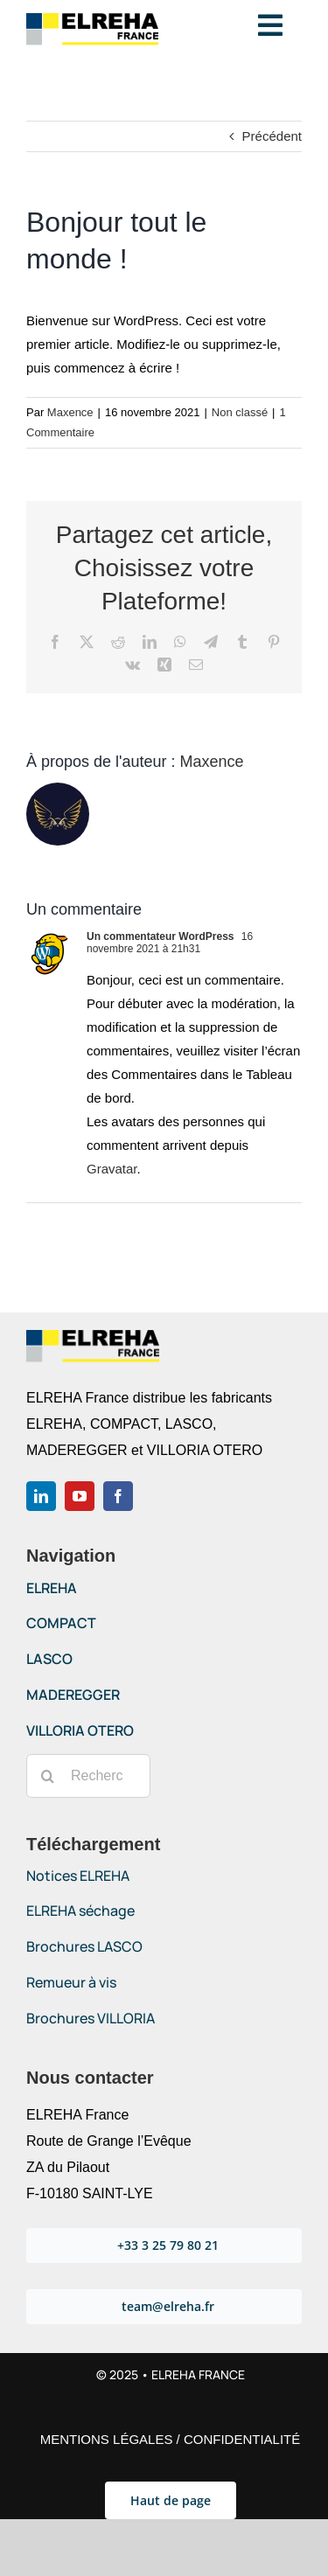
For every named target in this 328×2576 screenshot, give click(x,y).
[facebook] (118, 1496)
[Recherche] (48, 1776)
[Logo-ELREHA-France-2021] (92, 19)
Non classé (240, 412)
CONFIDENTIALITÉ (242, 2439)
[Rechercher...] (88, 1776)
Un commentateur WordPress (160, 936)
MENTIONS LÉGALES (106, 2439)
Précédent (272, 136)
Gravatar (112, 1168)
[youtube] (79, 1496)
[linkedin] (41, 1496)
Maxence (70, 412)
